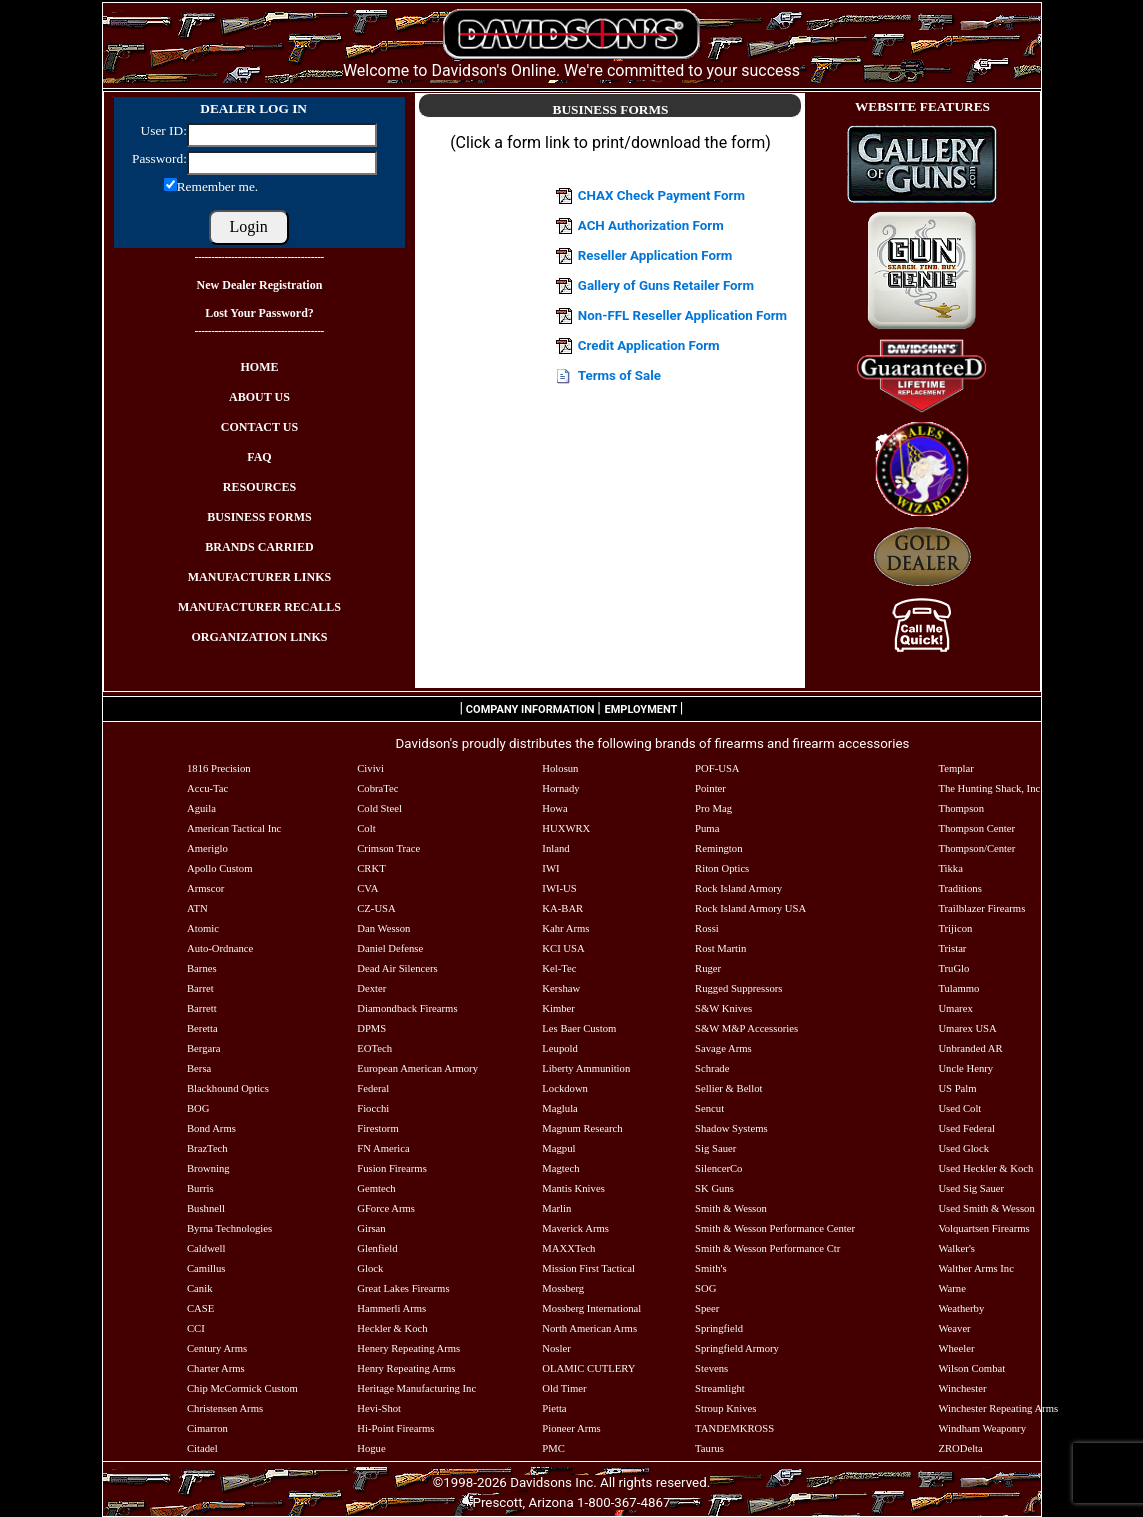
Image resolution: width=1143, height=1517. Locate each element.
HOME (259, 367)
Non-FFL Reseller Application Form (682, 315)
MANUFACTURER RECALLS (259, 607)
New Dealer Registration (260, 285)
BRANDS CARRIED (259, 547)
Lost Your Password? (259, 313)
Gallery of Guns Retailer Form (666, 285)
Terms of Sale (619, 375)
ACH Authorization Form (651, 225)
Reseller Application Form (655, 255)
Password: (158, 158)
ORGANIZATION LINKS (259, 637)
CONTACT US (259, 427)
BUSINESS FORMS (259, 517)
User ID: (164, 130)
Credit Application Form (649, 345)
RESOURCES (259, 487)
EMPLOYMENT (641, 709)
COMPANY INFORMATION (530, 709)
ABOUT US (259, 397)
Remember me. (217, 186)
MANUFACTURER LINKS (259, 577)
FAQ (259, 457)
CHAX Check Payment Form (661, 195)
